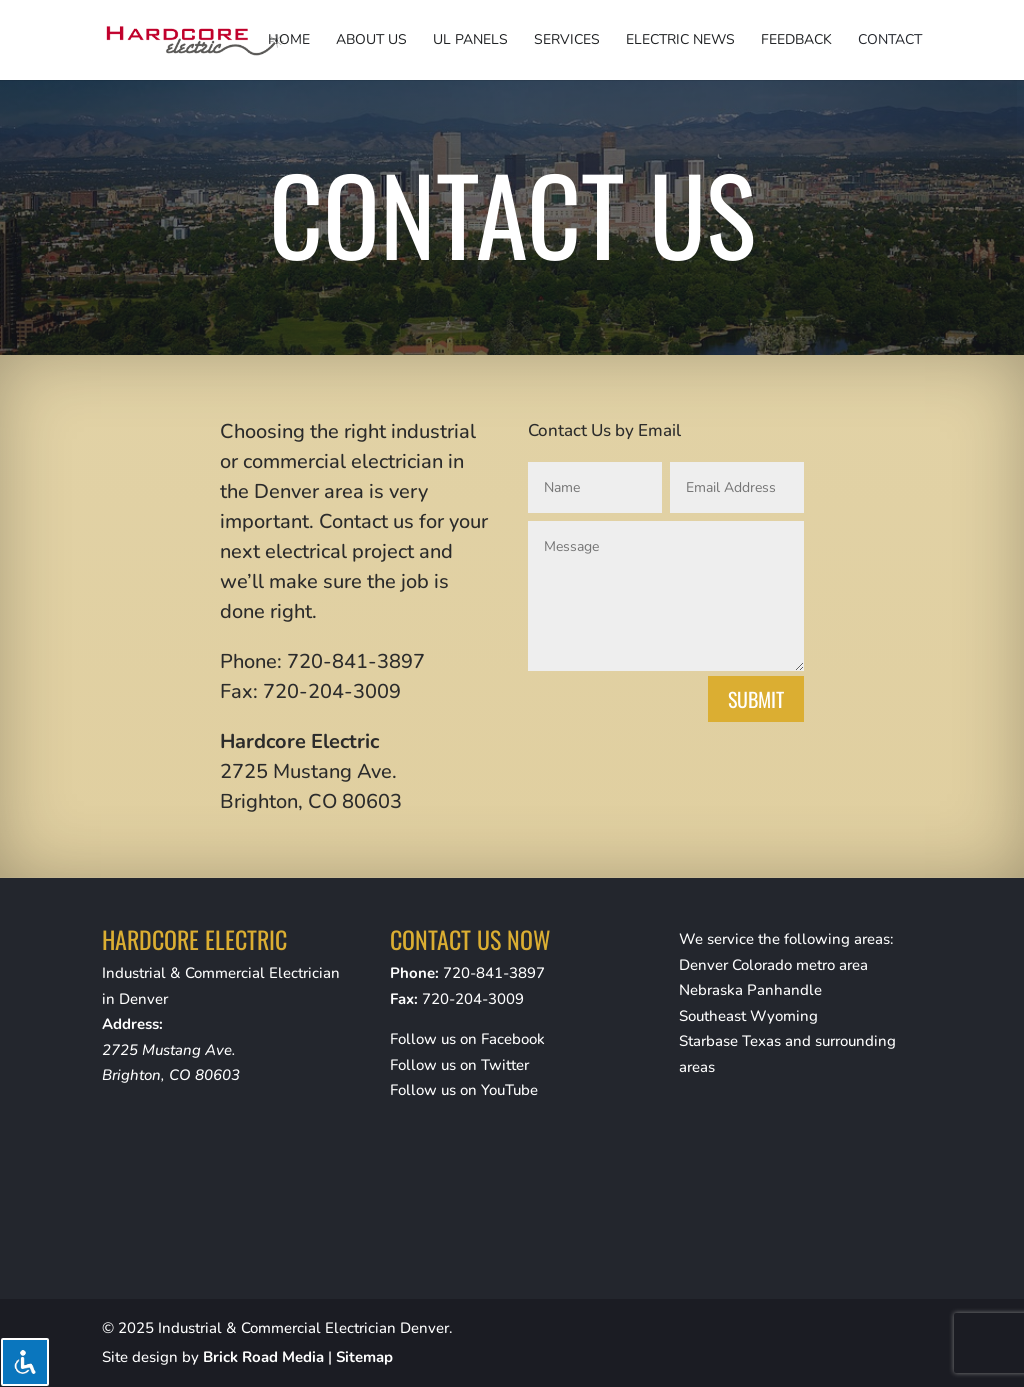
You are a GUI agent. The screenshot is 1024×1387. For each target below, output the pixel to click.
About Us (371, 41)
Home (289, 41)
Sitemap (364, 1357)
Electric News (680, 41)
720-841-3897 (494, 973)
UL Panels (470, 41)
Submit (756, 699)
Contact (890, 41)
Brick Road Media (263, 1357)
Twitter (505, 1065)
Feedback (796, 41)
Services (567, 41)
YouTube (509, 1090)
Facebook (513, 1039)
